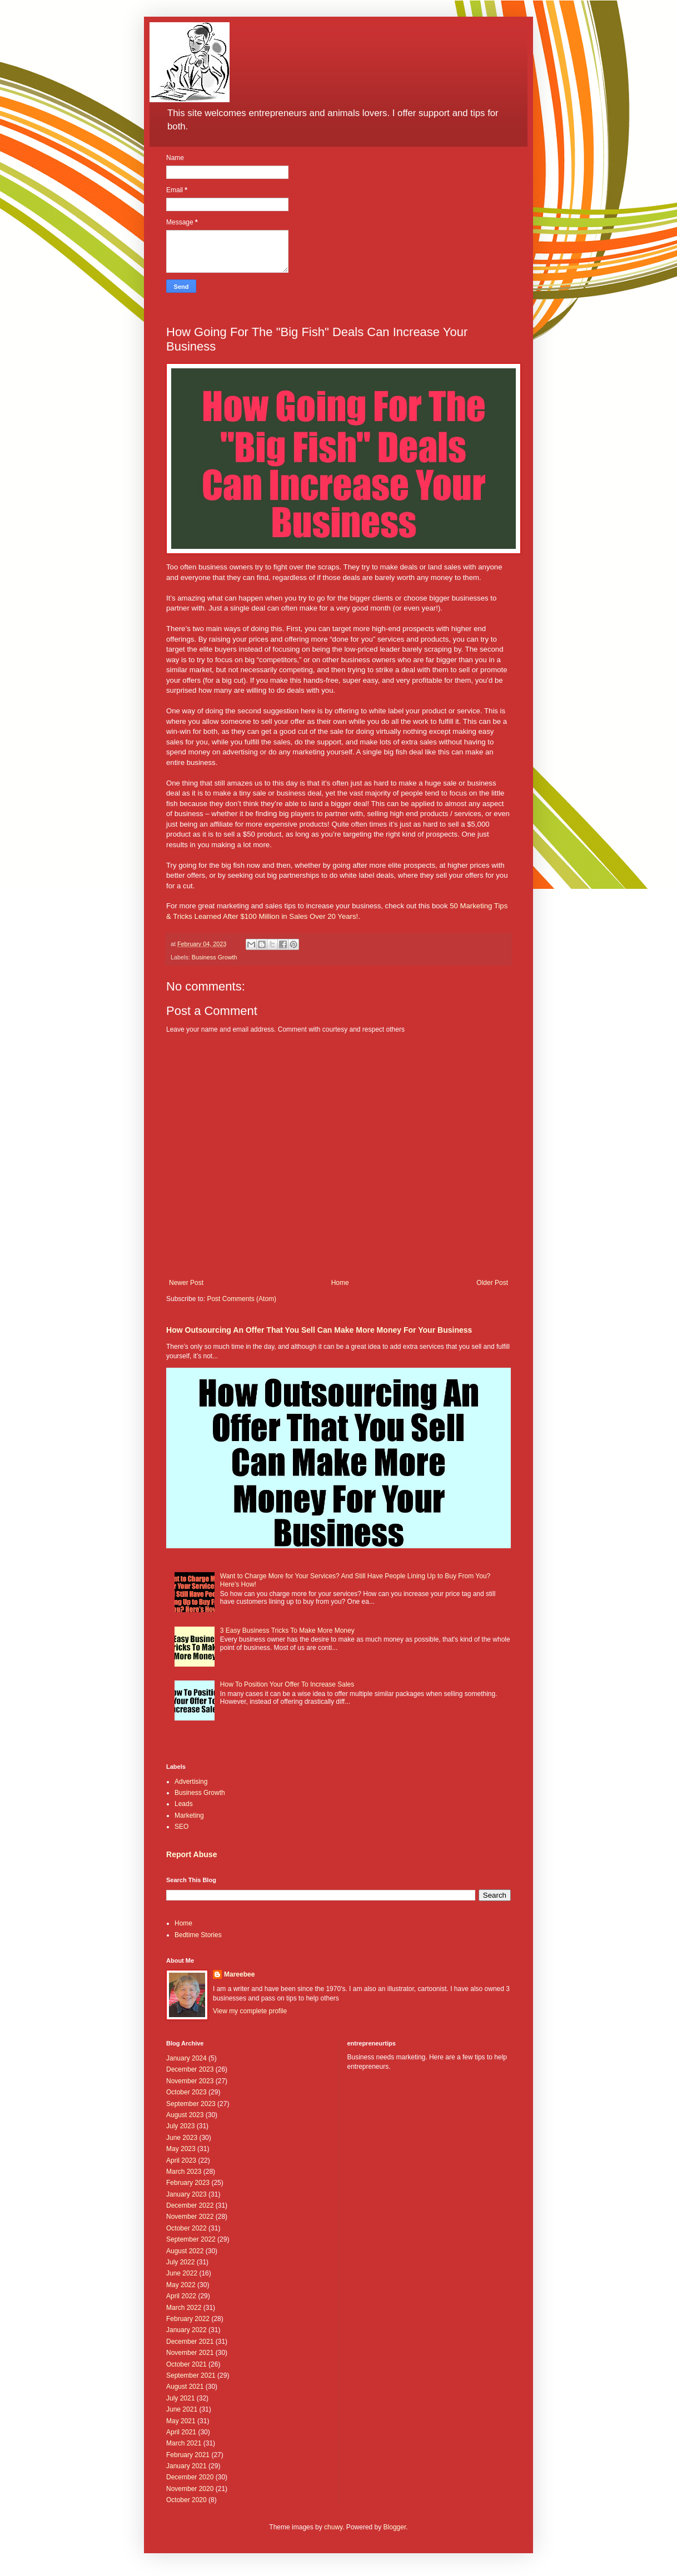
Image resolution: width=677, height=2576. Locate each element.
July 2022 (180, 2262)
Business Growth (214, 957)
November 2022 (189, 2216)
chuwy (333, 2527)
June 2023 (181, 2138)
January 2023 (186, 2194)
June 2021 (181, 2409)
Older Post (492, 1283)
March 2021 (183, 2443)
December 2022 (189, 2205)
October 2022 (186, 2228)
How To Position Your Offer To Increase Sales (287, 1684)
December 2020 (189, 2477)
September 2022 (191, 2239)
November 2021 (189, 2353)
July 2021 (180, 2398)
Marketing (189, 1815)
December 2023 (189, 2069)
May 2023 (181, 2149)
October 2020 (186, 2500)
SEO (181, 1826)
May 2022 (181, 2285)
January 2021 (186, 2466)
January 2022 (186, 2330)
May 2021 (181, 2421)
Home (340, 1283)
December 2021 (189, 2341)
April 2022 (181, 2296)
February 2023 (188, 2183)
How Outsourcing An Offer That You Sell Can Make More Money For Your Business (319, 1329)
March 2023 (183, 2171)
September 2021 (191, 2375)
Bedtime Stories (198, 1935)
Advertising (191, 1781)
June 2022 (181, 2273)
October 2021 (186, 2364)
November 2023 (189, 2081)
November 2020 (189, 2489)
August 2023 (184, 2115)
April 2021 (181, 2432)
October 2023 (186, 2092)
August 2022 (184, 2251)
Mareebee (239, 1974)
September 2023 (191, 2104)
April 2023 (181, 2160)
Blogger (395, 2527)
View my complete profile (250, 2011)
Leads (184, 1804)
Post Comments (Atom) (241, 1299)
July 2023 (180, 2126)
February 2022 (188, 2319)
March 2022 (183, 2308)
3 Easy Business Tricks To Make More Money (287, 1630)
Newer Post (186, 1283)
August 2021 (184, 2386)
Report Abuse (191, 1854)
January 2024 (186, 2058)
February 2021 (188, 2455)
